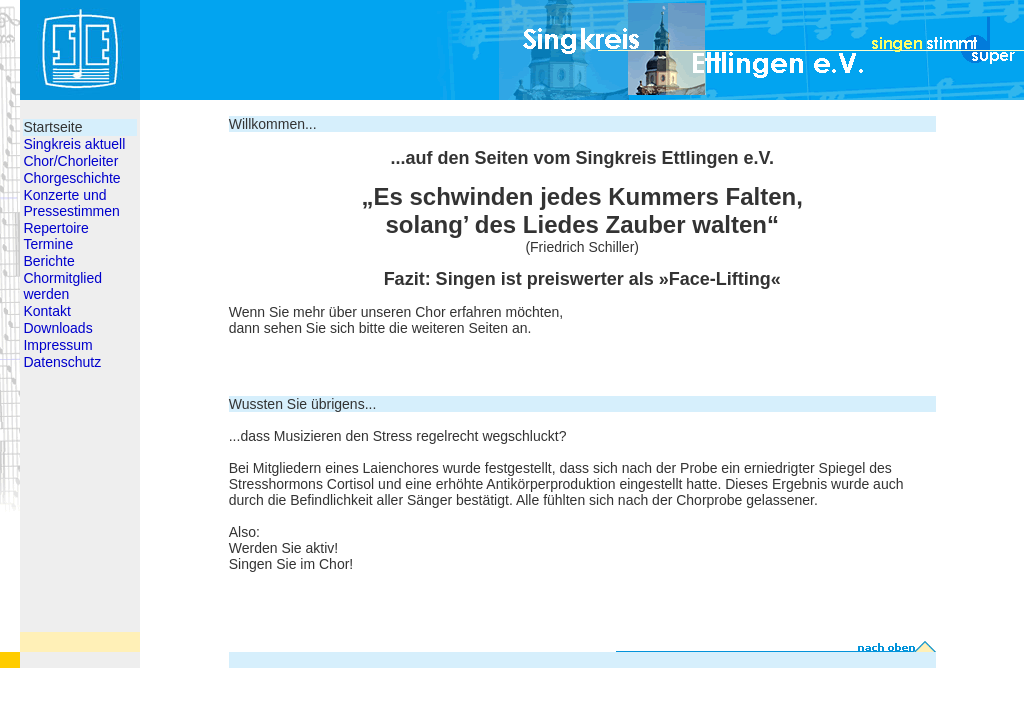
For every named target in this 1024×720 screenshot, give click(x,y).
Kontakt (46, 311)
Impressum (57, 345)
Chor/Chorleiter (70, 161)
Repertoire (55, 228)
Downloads (57, 328)
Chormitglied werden (62, 286)
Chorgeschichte (71, 178)
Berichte (48, 261)
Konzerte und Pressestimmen (71, 203)
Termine (48, 244)
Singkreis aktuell (74, 144)
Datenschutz (62, 362)
